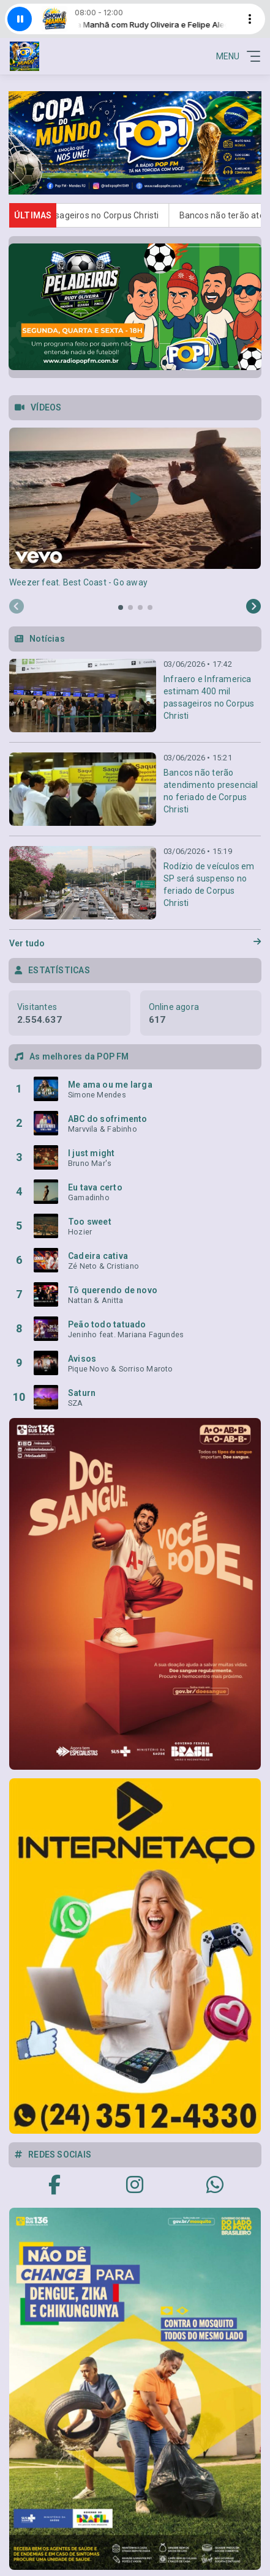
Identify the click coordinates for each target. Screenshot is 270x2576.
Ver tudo (135, 943)
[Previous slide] (16, 606)
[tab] (120, 607)
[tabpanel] (135, 508)
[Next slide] (253, 606)
